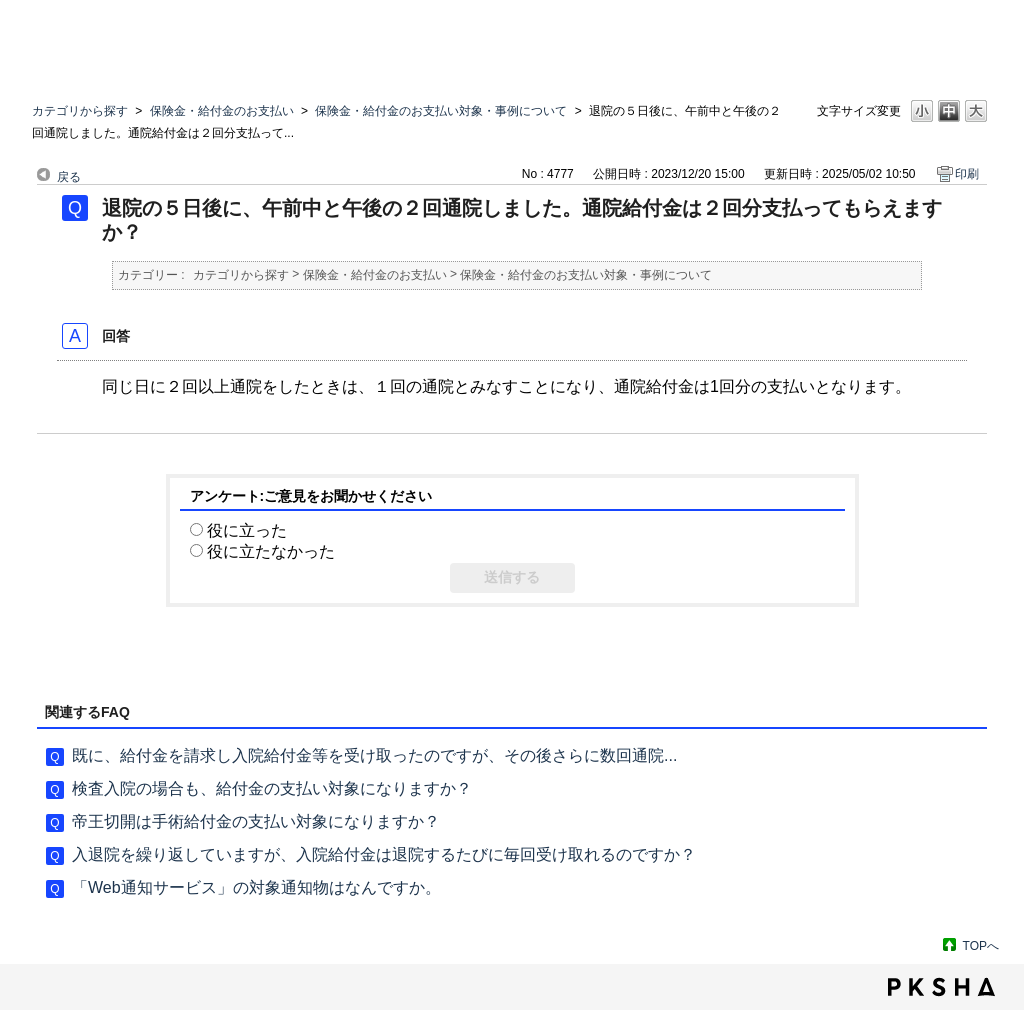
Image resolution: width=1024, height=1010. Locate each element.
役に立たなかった (271, 551)
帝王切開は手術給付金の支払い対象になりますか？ (256, 821)
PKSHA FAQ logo (941, 987)
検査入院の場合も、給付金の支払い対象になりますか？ (272, 788)
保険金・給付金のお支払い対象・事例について (441, 111)
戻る (69, 177)
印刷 (967, 174)
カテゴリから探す (80, 111)
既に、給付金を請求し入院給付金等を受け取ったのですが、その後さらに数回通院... (374, 755)
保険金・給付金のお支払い (222, 111)
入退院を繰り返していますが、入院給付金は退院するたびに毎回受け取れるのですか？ (384, 854)
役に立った (247, 530)
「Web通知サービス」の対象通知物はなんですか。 (256, 887)
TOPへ (981, 946)
